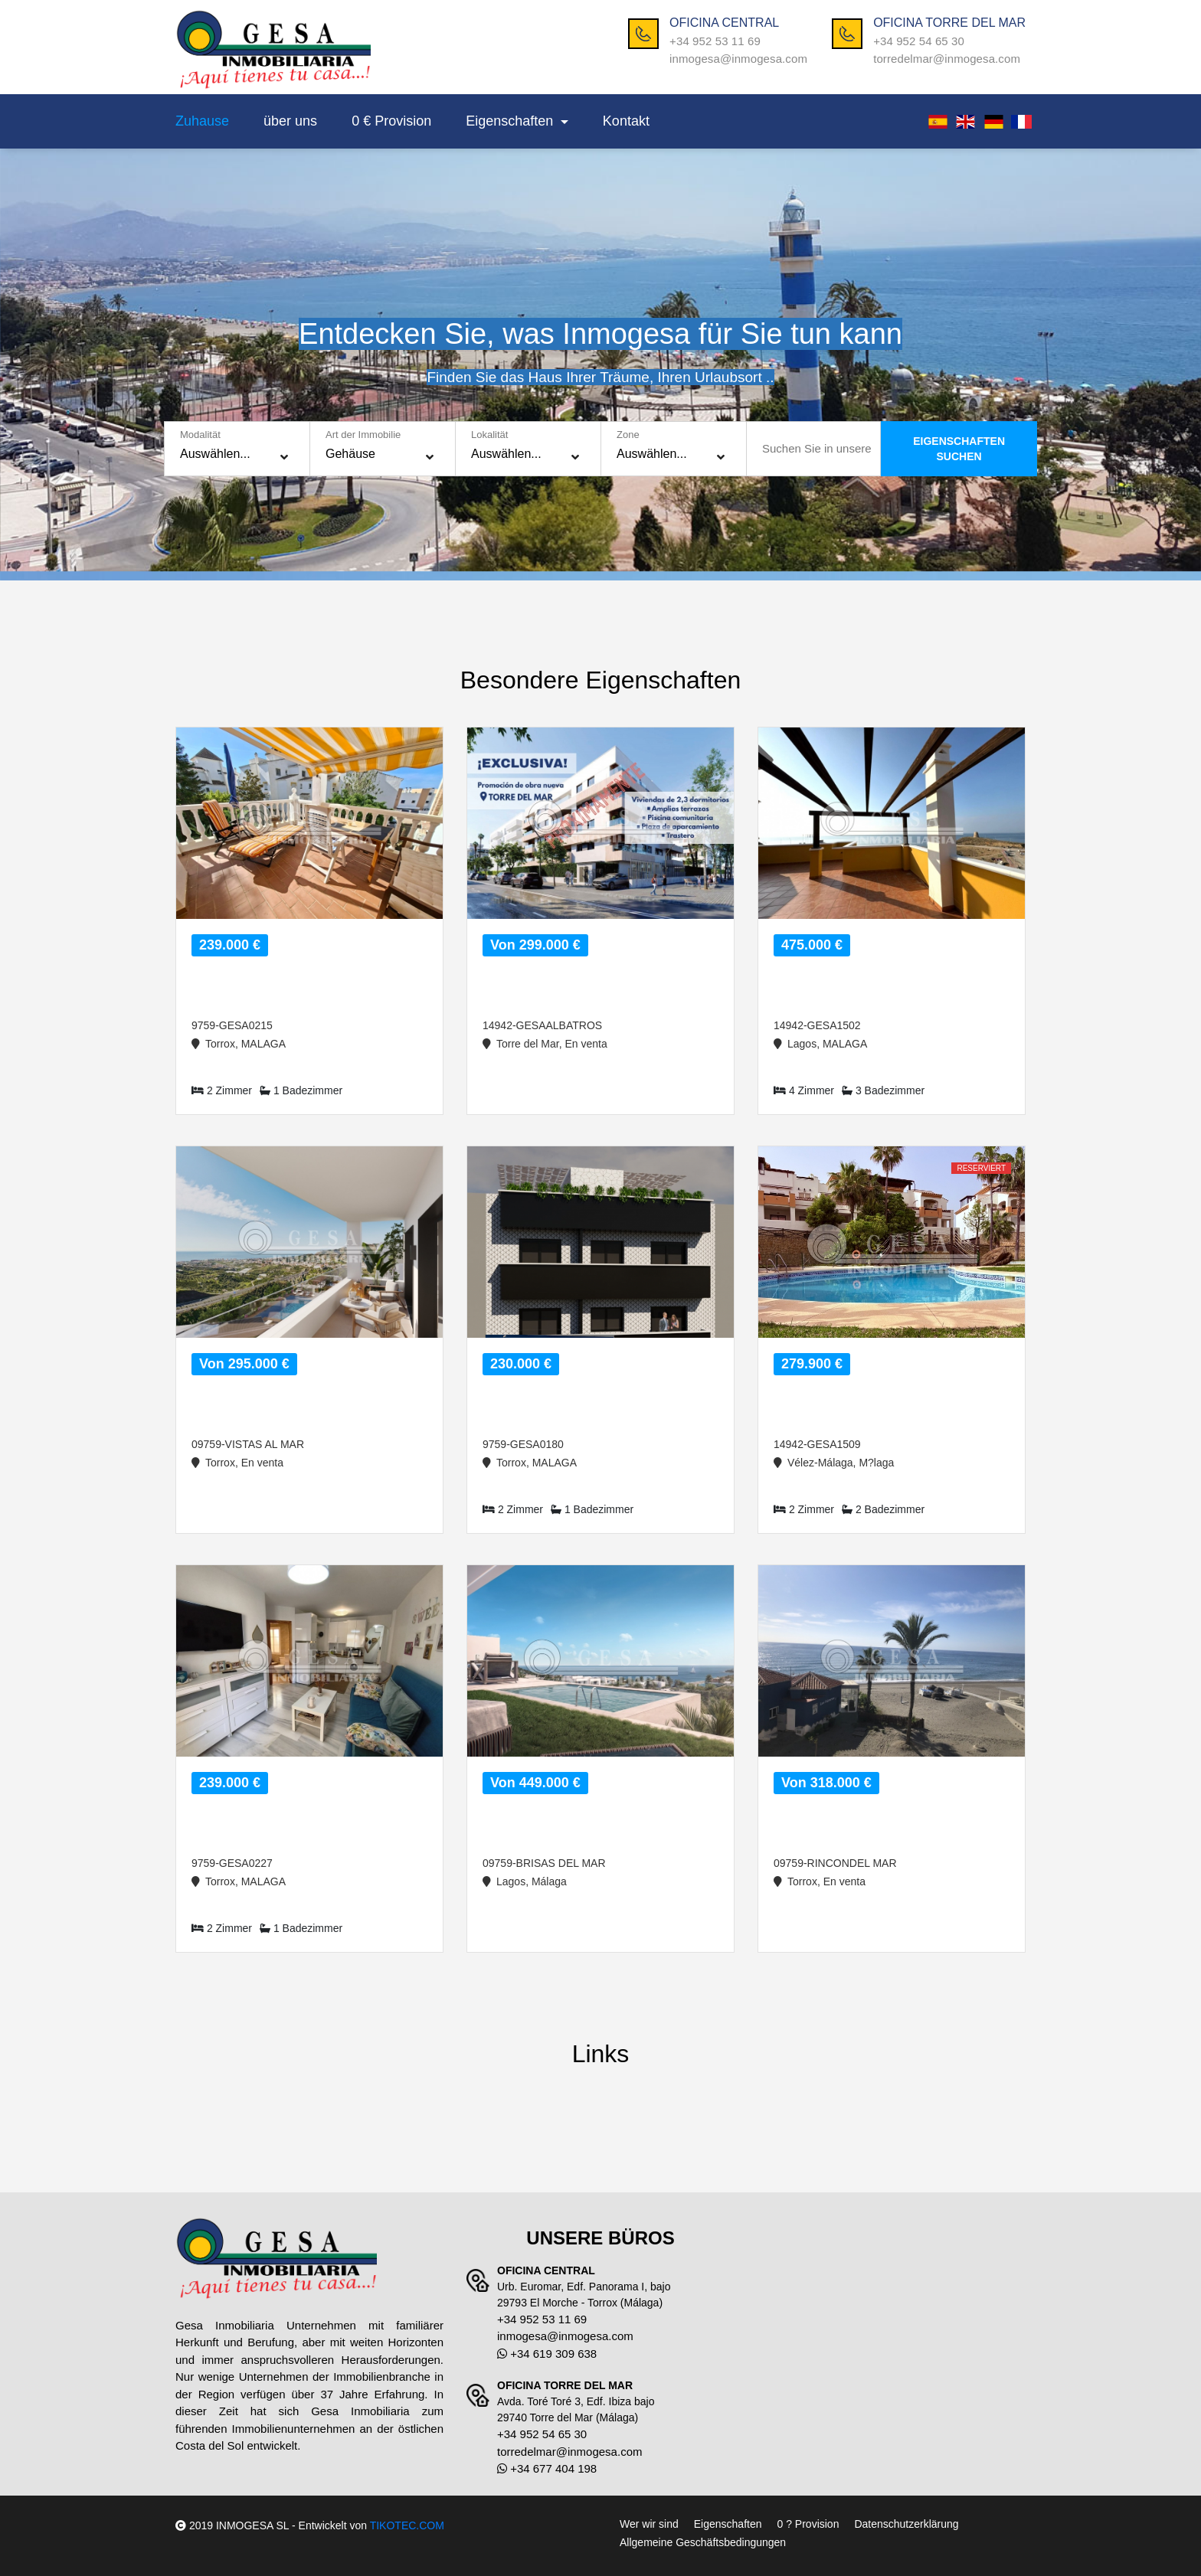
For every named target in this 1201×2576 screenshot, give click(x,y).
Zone (628, 434)
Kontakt (626, 121)
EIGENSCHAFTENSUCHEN (959, 449)
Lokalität (489, 434)
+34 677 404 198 (547, 2468)
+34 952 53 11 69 (715, 40)
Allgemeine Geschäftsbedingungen (703, 2542)
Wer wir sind (649, 2524)
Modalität (200, 434)
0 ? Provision (808, 2524)
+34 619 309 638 (547, 2353)
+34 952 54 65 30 (918, 40)
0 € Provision (391, 121)
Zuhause (202, 121)
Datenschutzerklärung (906, 2524)
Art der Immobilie (363, 434)
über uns (290, 121)
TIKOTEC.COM (407, 2525)
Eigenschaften (511, 121)
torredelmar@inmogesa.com (946, 58)
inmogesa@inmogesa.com (738, 58)
